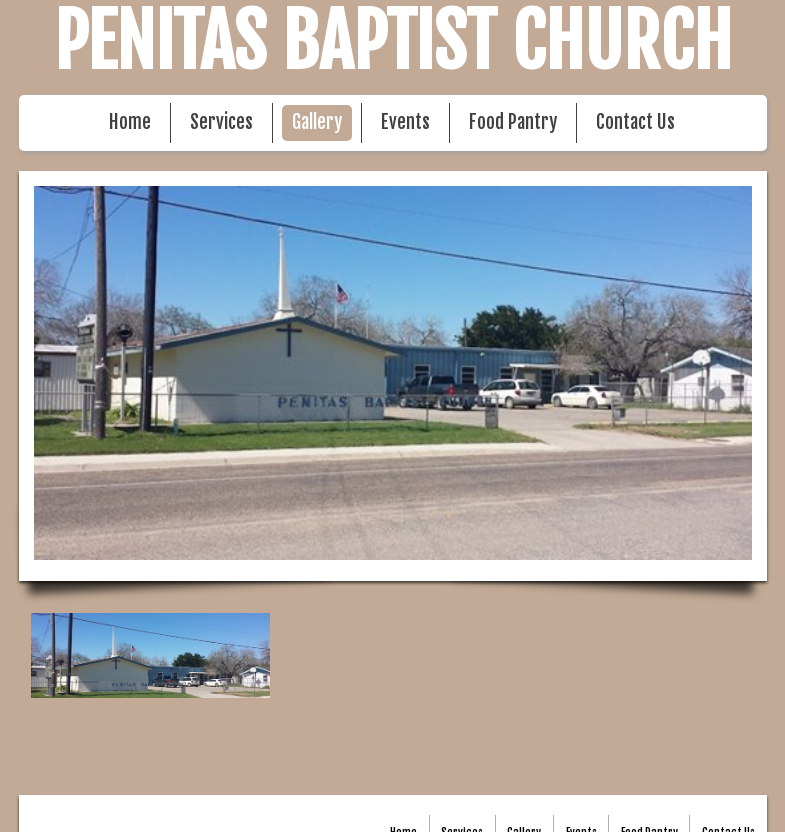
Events (405, 122)
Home (130, 122)
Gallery (317, 122)
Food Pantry (513, 122)
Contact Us (635, 122)
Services (221, 122)
